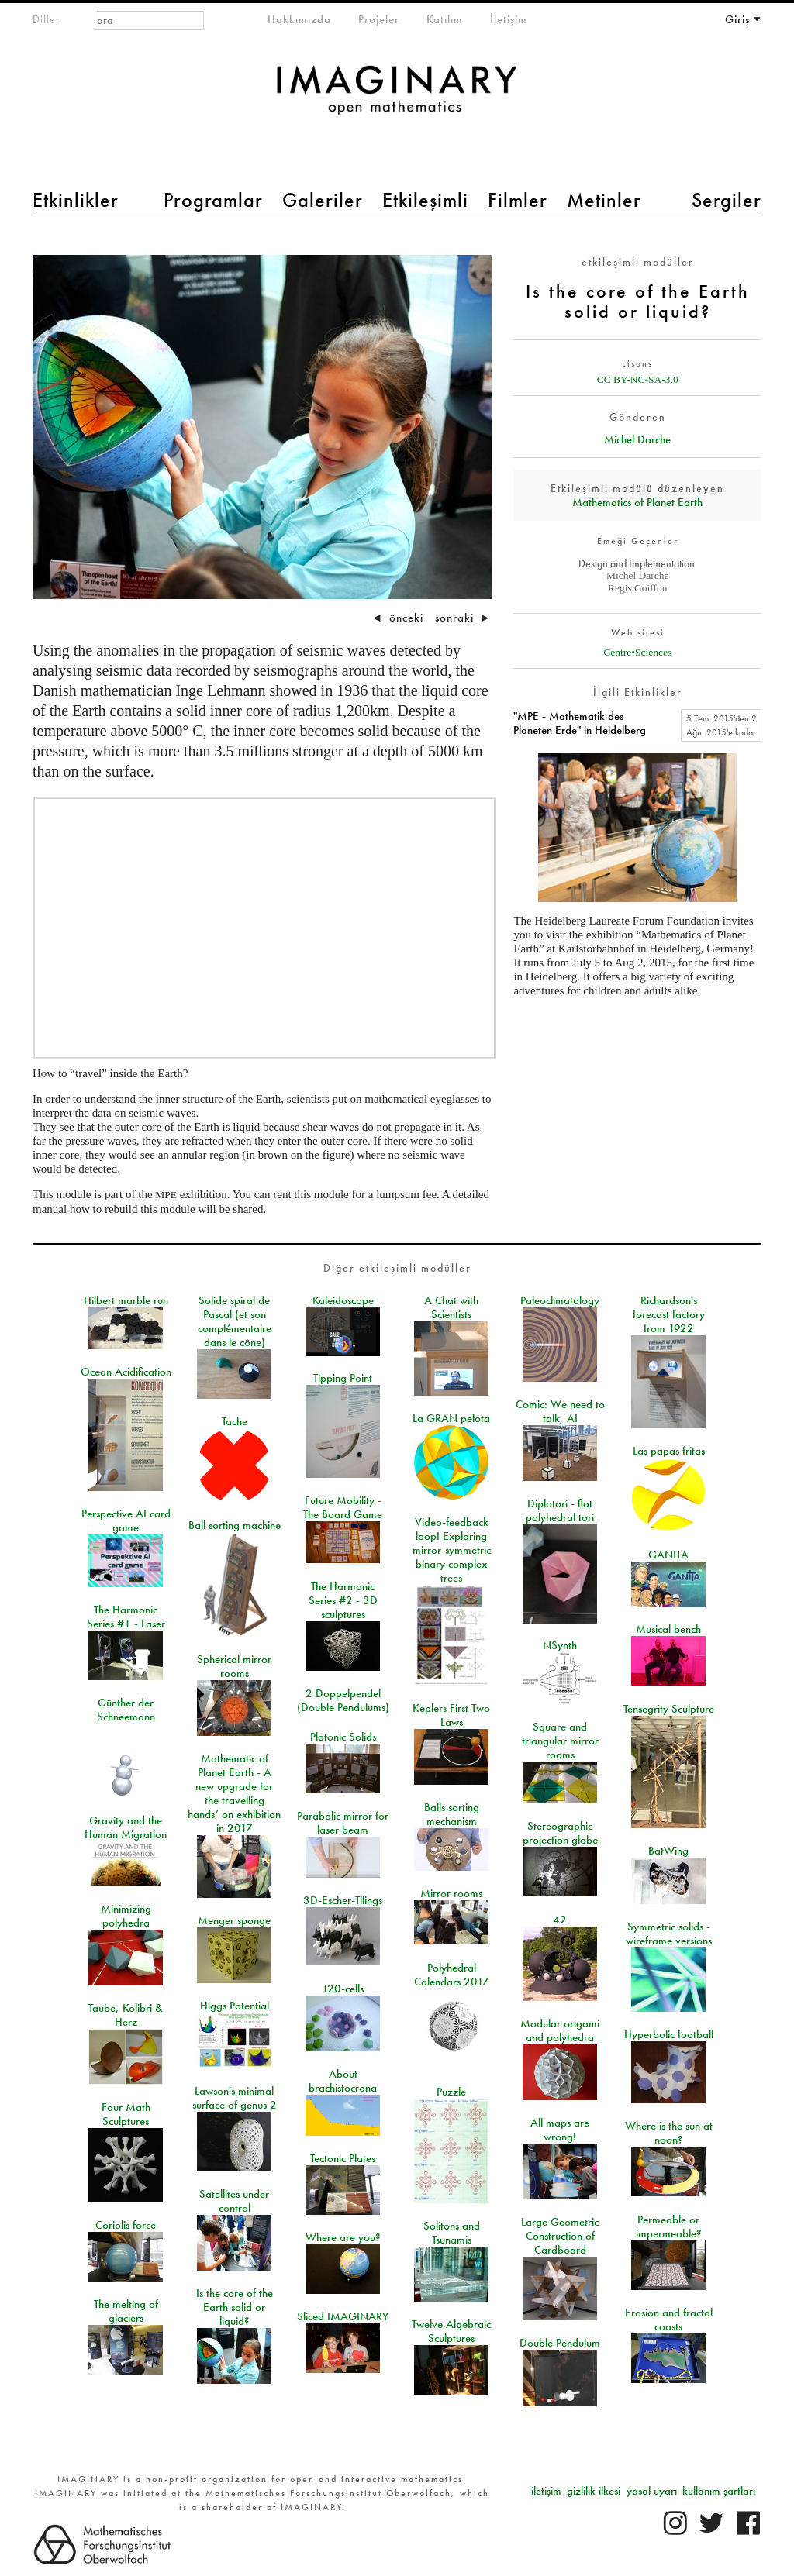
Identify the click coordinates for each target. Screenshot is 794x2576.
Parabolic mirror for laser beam (342, 1823)
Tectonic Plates (342, 2158)
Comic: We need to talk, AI (560, 1411)
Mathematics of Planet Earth (637, 502)
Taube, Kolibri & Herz (125, 2015)
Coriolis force (125, 2225)
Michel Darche (637, 439)
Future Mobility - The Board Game (342, 1507)
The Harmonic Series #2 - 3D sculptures (343, 1600)
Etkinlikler (76, 200)
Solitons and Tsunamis (451, 2233)
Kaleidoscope (343, 1300)
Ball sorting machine (234, 1525)
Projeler (378, 19)
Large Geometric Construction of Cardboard (560, 2236)
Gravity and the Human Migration (126, 1827)
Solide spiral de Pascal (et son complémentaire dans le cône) (234, 1321)
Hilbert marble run (126, 1300)
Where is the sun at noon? (669, 2133)
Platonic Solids (343, 1737)
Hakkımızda (299, 19)
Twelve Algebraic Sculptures (451, 2331)
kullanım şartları (718, 2491)
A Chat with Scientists (451, 1307)
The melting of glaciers (126, 2311)
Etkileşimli (425, 200)
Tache (234, 1421)
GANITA (668, 1555)
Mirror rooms (451, 1893)
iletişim (546, 2491)
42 (560, 1920)
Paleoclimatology (559, 1300)
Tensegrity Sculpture (668, 1709)
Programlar (213, 200)
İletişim (508, 19)
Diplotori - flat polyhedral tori (560, 1510)
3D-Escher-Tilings (342, 1900)
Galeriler (322, 200)
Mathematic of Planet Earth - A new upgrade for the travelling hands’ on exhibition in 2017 (234, 1793)
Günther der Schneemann (126, 1710)
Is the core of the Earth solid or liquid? (234, 2307)
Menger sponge (234, 1920)
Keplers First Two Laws (451, 1715)
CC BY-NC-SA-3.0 (637, 379)
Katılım (444, 19)
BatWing (668, 1851)
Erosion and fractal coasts (669, 2319)
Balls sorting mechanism (451, 1814)
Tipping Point (342, 1378)
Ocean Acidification (126, 1372)
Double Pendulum (560, 2343)
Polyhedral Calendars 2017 (451, 1975)
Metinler (604, 200)
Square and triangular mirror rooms (560, 1741)
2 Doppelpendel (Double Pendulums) (343, 1700)
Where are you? (343, 2237)
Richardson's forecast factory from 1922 (669, 1314)
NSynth (560, 1645)
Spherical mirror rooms (234, 1666)
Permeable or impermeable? (669, 2226)
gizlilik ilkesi (593, 2491)
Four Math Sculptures (126, 2114)
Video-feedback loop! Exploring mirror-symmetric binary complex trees (452, 1550)
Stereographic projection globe (560, 1833)
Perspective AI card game (126, 1520)
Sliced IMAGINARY (342, 2316)
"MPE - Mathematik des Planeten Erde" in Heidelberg (579, 723)
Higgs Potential (234, 2006)
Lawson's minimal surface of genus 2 (234, 2098)
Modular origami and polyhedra (559, 2030)
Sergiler (726, 200)
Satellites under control (234, 2201)
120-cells (343, 1989)
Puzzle (451, 2092)
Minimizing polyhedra (126, 1916)
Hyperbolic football (668, 2034)
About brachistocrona (343, 2081)
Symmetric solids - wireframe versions (669, 1933)
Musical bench (668, 1629)
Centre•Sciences (637, 652)
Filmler (517, 200)
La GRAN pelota (451, 1418)
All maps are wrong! (559, 2130)
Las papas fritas (669, 1451)
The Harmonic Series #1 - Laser (126, 1617)
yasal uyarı (652, 2491)
